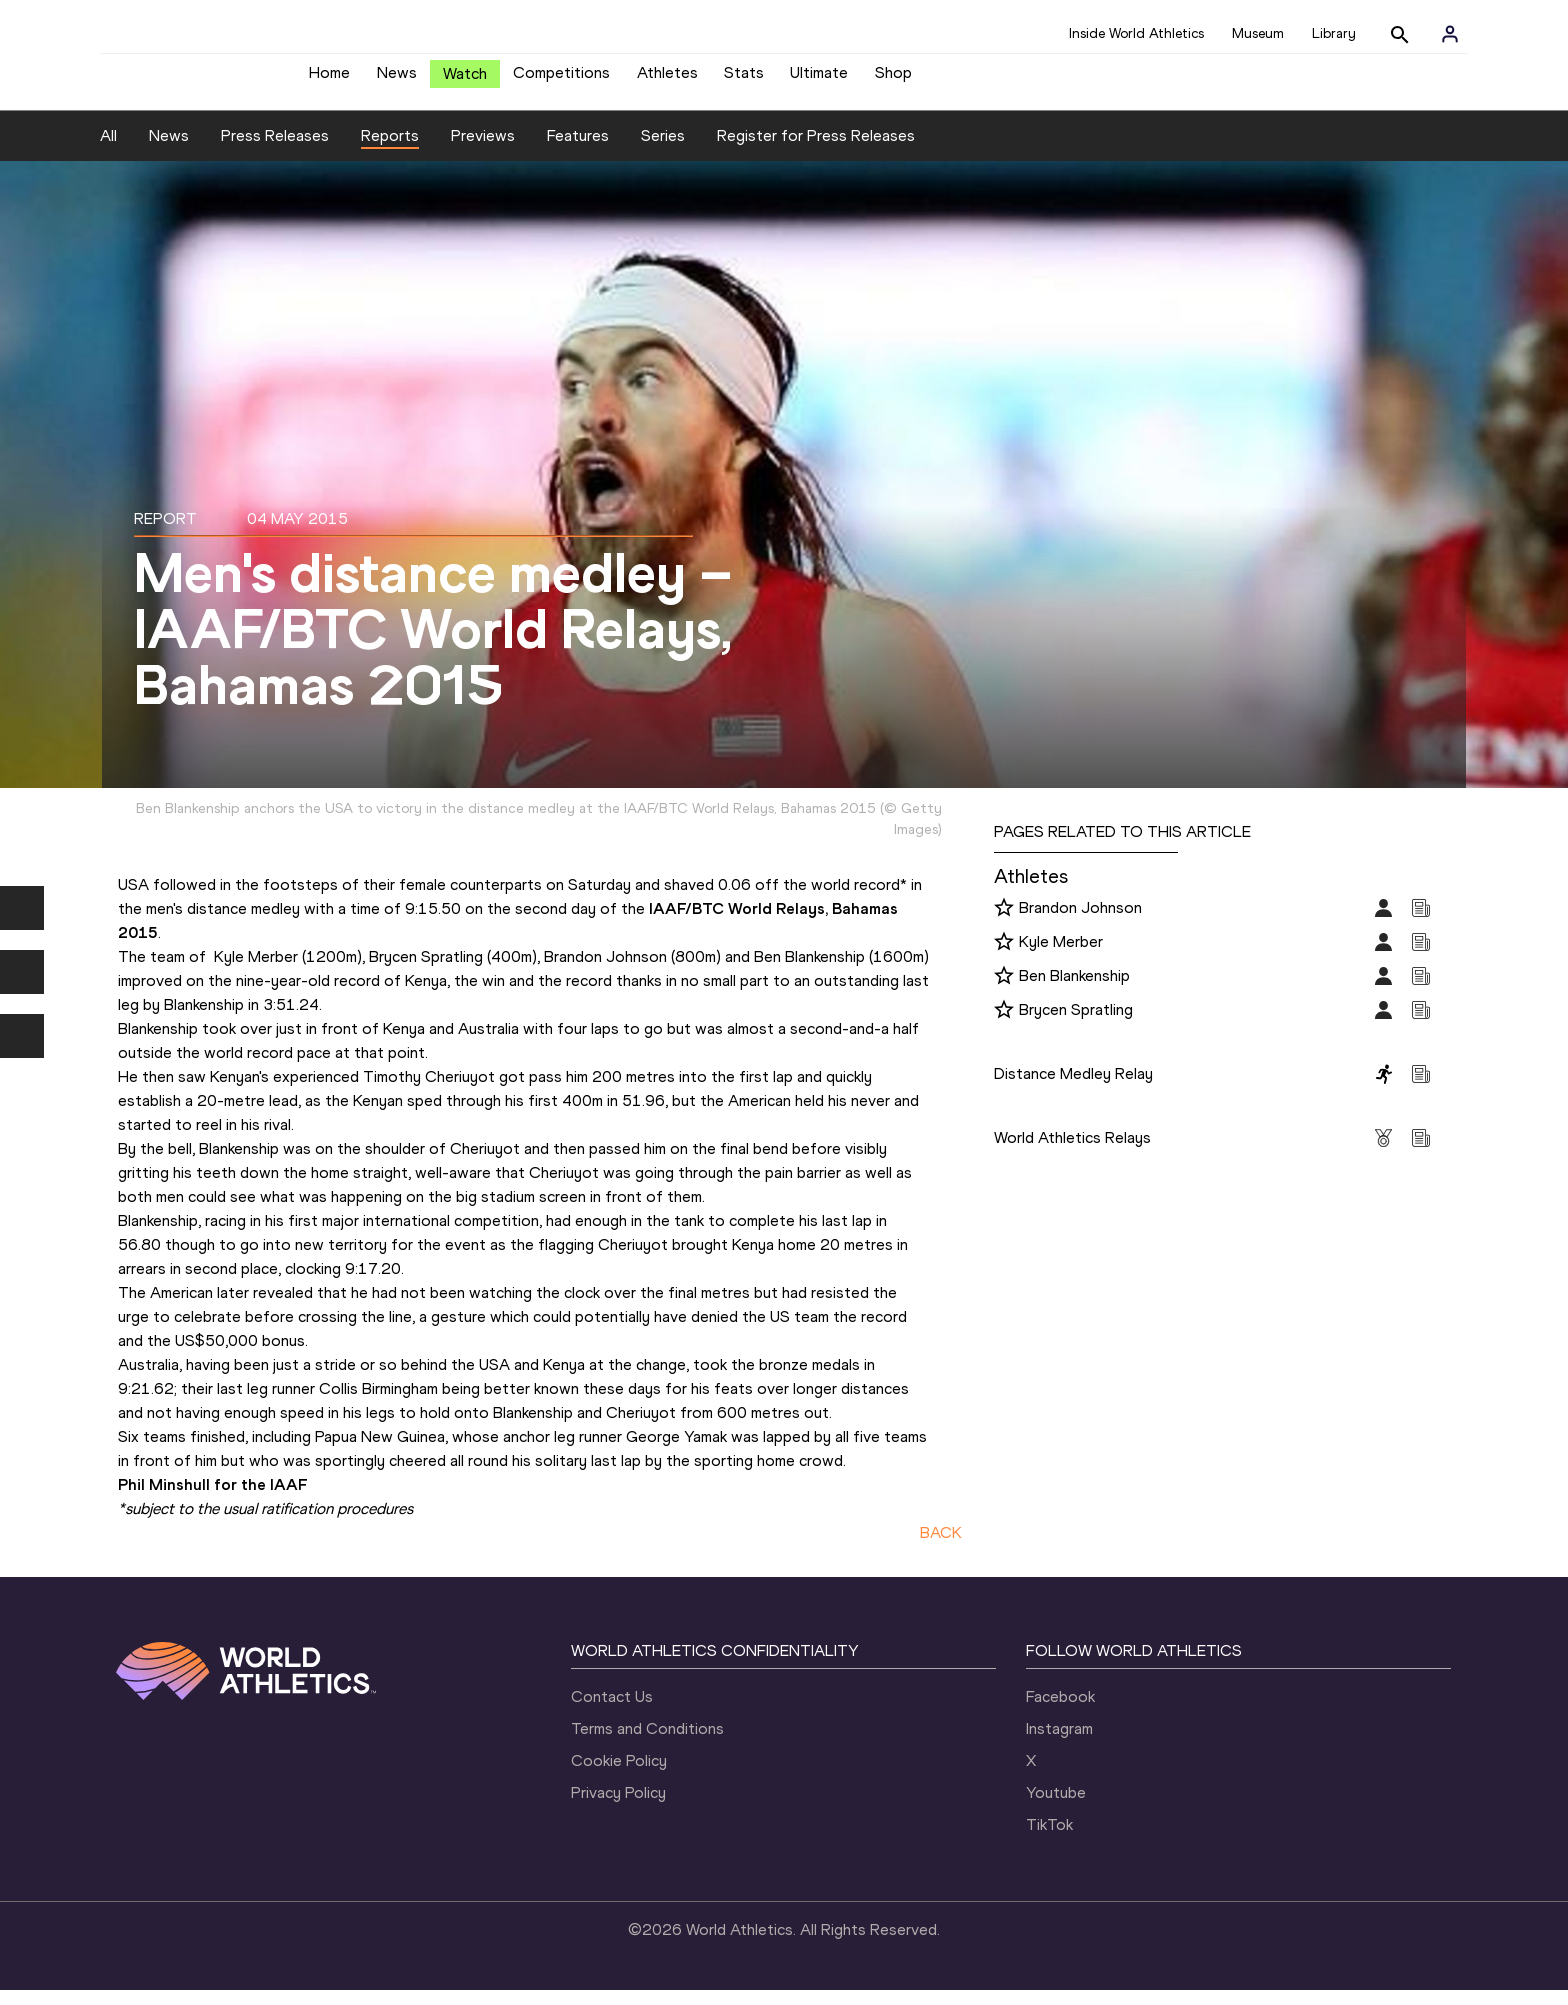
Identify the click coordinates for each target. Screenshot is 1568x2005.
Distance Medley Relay (1073, 1088)
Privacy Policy (618, 1807)
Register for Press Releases (816, 150)
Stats (744, 80)
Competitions (561, 80)
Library (1334, 33)
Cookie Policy (619, 1775)
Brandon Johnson (1080, 922)
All (108, 150)
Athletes (667, 80)
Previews (483, 150)
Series (663, 150)
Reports (390, 150)
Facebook (1060, 1711)
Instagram (1059, 1743)
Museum (1258, 33)
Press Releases (275, 150)
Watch (465, 81)
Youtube (1056, 1807)
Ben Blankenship (1074, 990)
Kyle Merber (1061, 956)
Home (329, 80)
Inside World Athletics (1136, 33)
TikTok (1049, 1839)
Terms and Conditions (647, 1743)
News (397, 80)
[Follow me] (1004, 924)
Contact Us (612, 1711)
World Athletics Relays (1072, 1152)
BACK (941, 1547)
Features (578, 150)
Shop (893, 80)
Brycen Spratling (1076, 1024)
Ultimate (819, 80)
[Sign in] (1450, 34)
